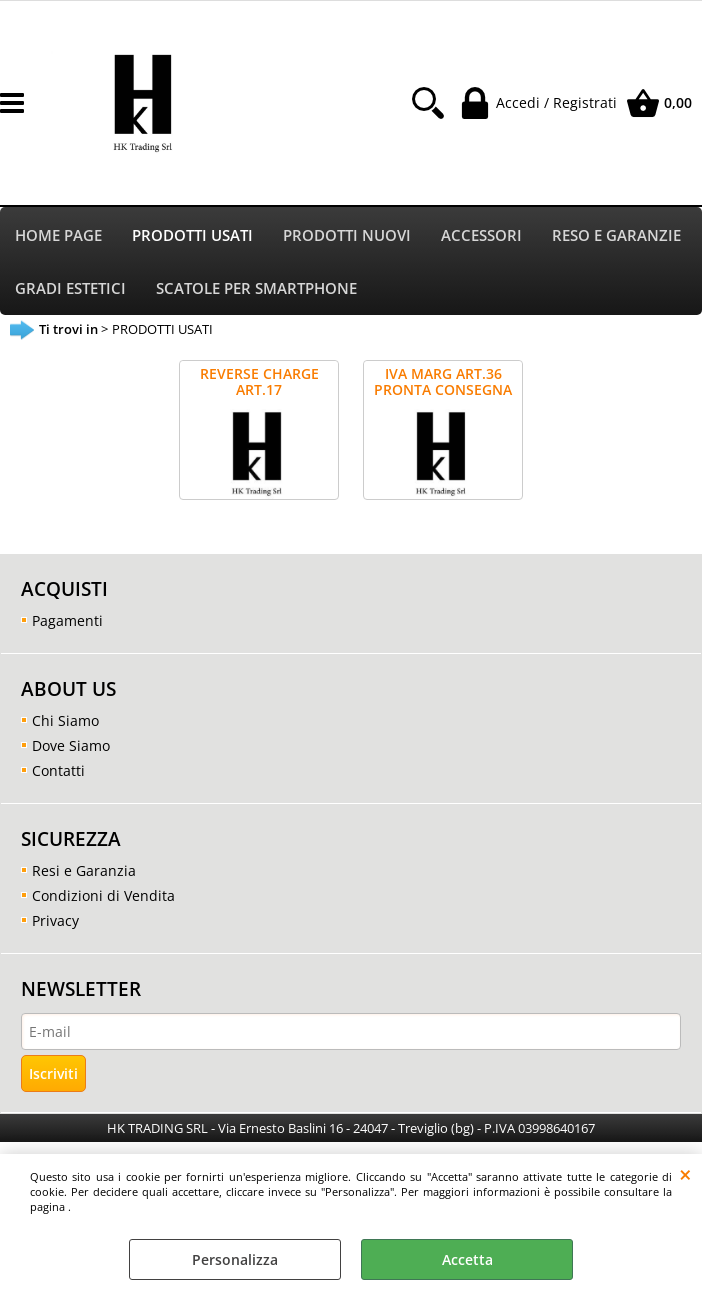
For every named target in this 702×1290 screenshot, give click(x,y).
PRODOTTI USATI (192, 235)
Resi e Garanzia (84, 870)
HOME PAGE (58, 235)
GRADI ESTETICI (70, 288)
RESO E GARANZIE (616, 235)
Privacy (55, 920)
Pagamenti (67, 620)
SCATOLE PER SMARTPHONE (256, 288)
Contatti (58, 770)
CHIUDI (685, 1174)
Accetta (467, 1259)
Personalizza (235, 1259)
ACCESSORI (481, 235)
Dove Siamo (71, 745)
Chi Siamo (65, 720)
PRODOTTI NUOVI (347, 235)
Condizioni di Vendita (103, 895)
